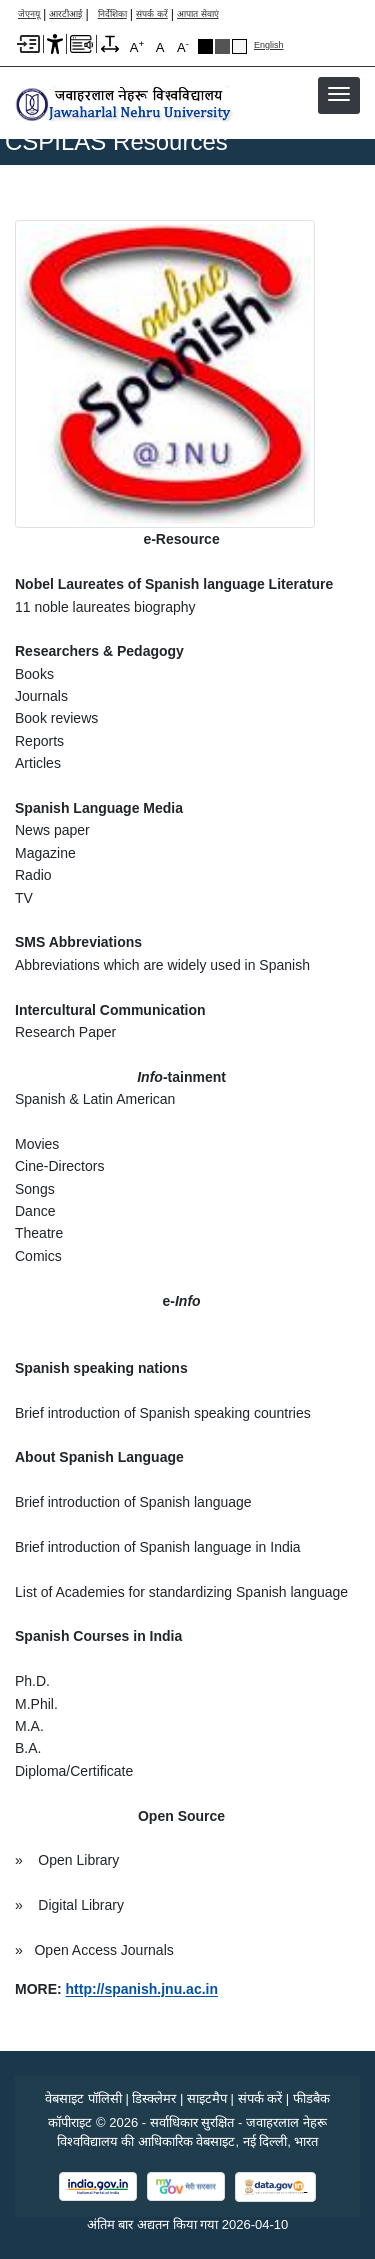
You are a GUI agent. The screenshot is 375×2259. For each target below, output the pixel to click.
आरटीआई (65, 14)
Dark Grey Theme (222, 46)
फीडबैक (311, 2098)
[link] (142, 1989)
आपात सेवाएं (198, 14)
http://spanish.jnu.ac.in (142, 1989)
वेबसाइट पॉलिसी (83, 2098)
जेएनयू (29, 14)
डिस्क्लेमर (154, 2098)
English (269, 45)
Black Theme (205, 46)
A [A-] (183, 46)
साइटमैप (207, 2098)
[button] (339, 94)
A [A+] (137, 46)
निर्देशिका (112, 14)
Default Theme (239, 46)
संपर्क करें (152, 14)
